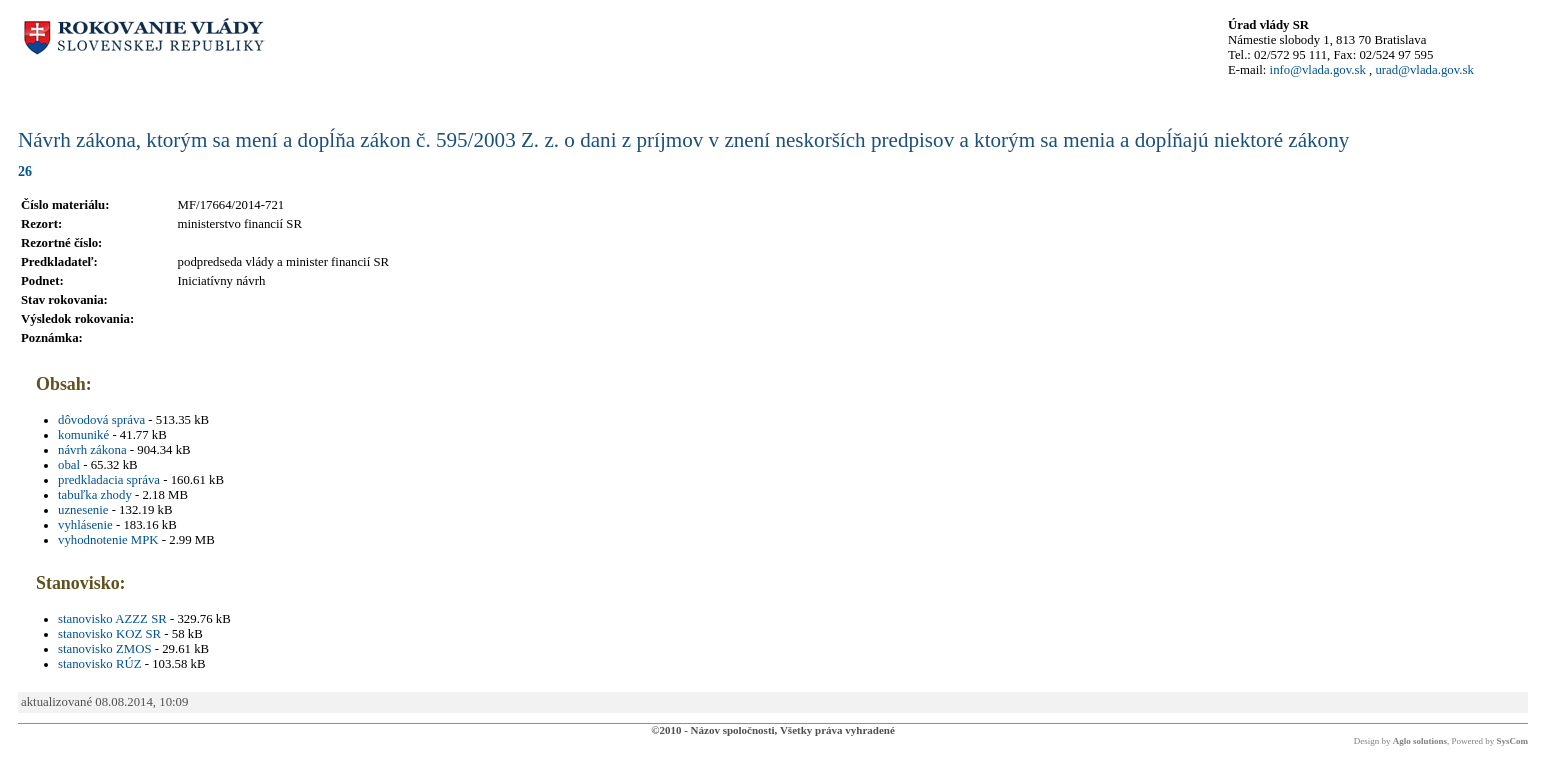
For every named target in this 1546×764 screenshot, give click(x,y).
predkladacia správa (109, 480)
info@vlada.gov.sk (1318, 70)
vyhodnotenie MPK (108, 540)
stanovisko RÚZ (100, 664)
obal (69, 465)
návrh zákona (92, 450)
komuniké (83, 435)
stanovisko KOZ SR (109, 634)
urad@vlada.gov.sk (1424, 70)
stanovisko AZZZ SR (112, 619)
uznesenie (83, 510)
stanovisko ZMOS (105, 649)
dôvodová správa (101, 420)
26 (25, 171)
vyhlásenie (85, 525)
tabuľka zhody (95, 495)
